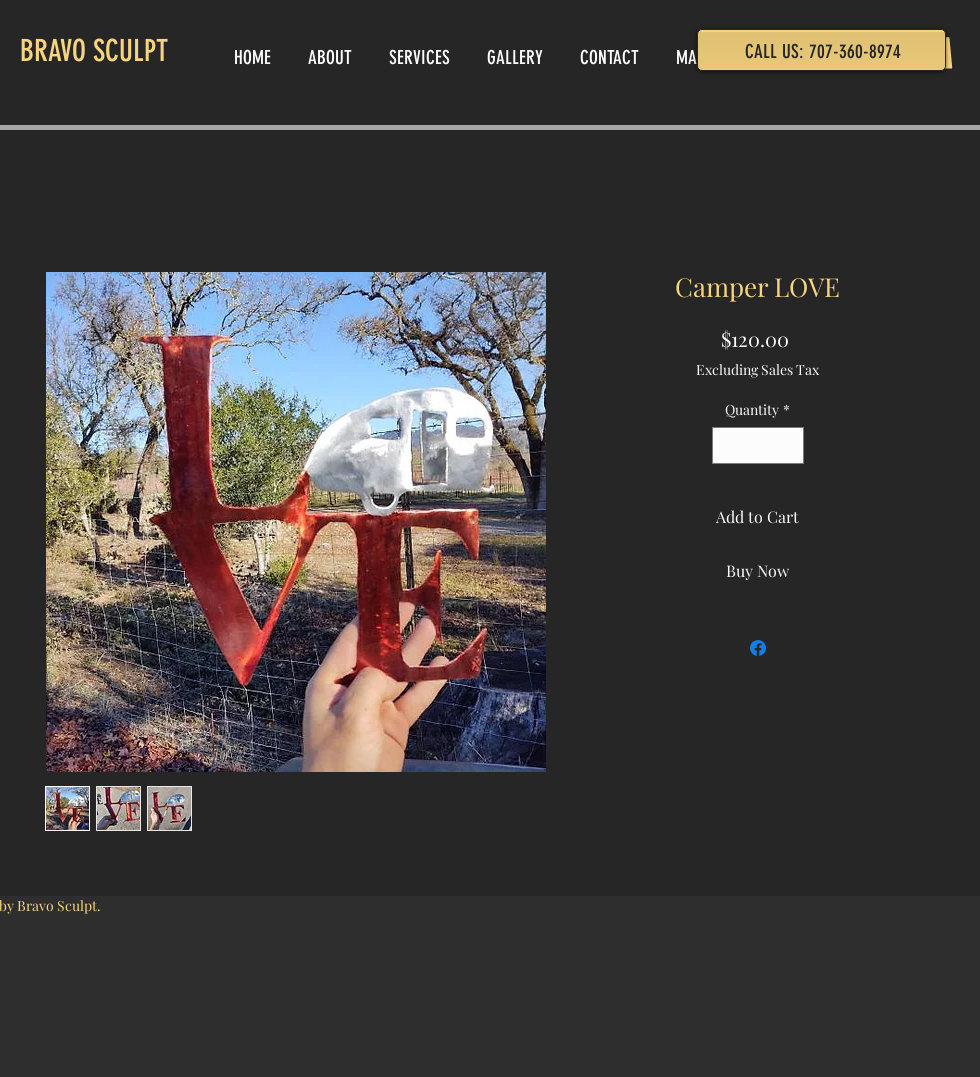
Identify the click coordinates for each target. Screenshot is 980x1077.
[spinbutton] (758, 445)
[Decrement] (727, 445)
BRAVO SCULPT (94, 51)
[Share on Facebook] (758, 648)
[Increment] (788, 445)
